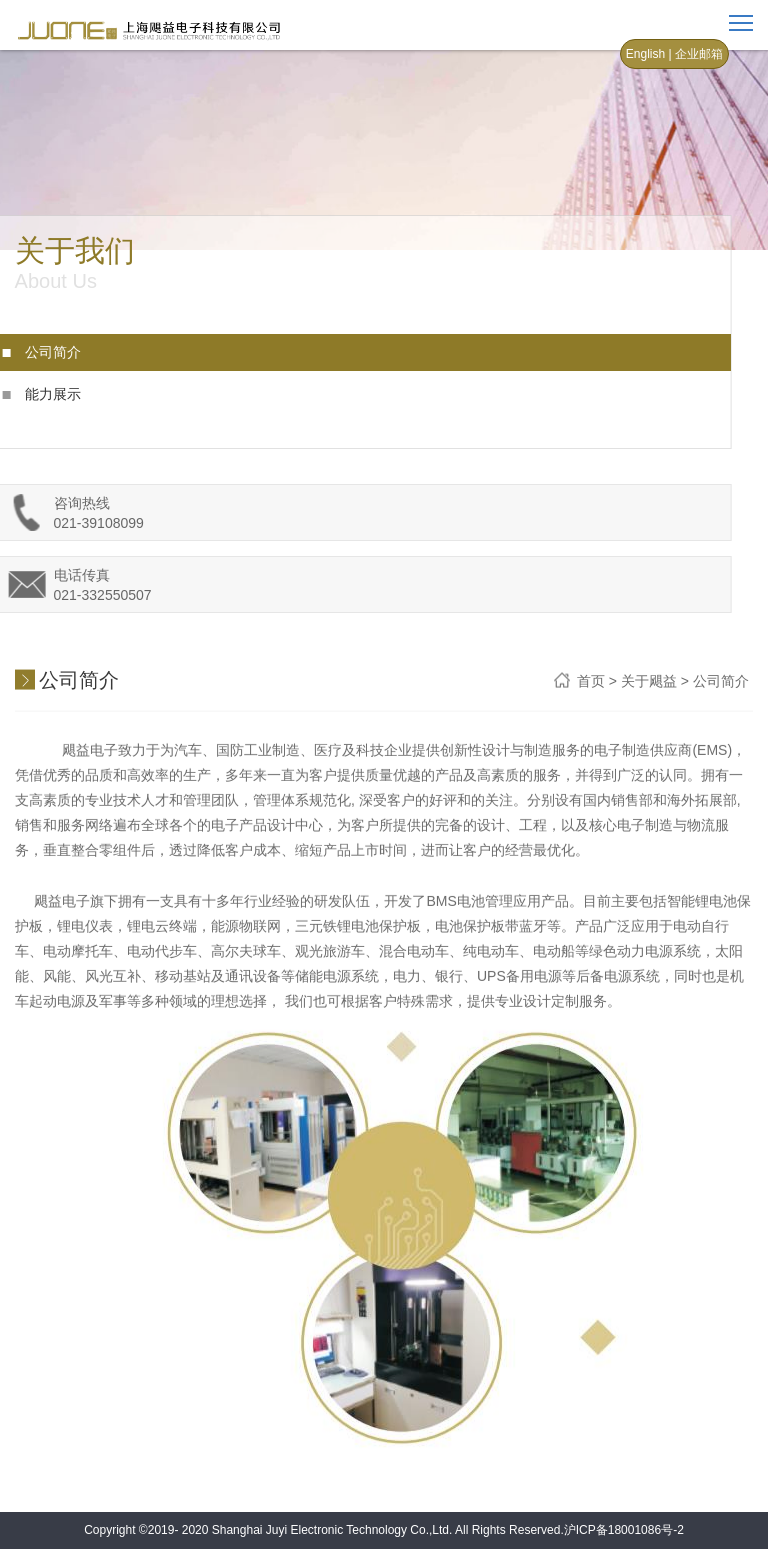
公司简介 (40, 352)
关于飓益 (649, 682)
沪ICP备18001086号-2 (624, 1530)
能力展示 (40, 394)
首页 (591, 682)
